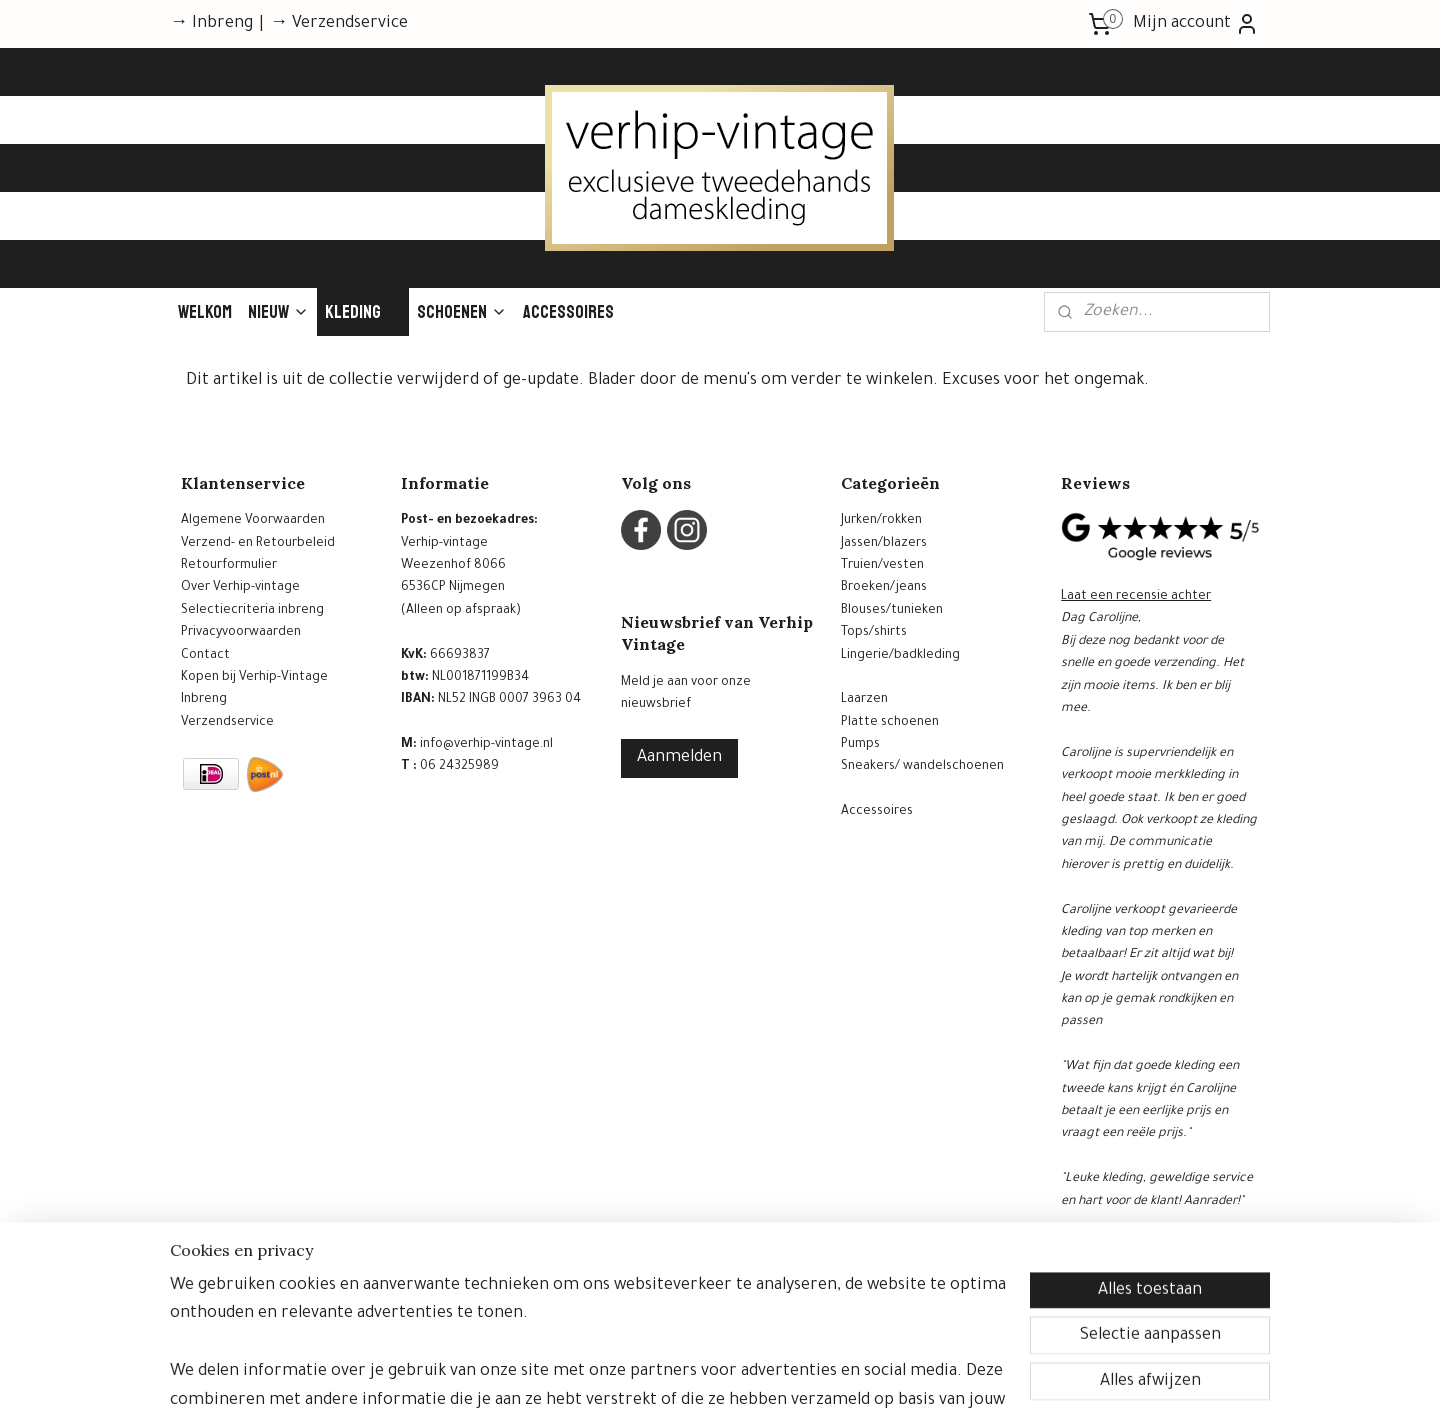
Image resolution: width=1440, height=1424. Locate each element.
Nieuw (278, 312)
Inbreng (204, 700)
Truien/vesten (882, 566)
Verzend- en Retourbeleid (258, 544)
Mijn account (1196, 24)
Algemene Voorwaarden (253, 521)
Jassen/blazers (884, 544)
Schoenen (462, 312)
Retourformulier (229, 566)
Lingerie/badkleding (900, 656)
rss (699, 1387)
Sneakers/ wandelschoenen (922, 767)
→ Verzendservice (339, 24)
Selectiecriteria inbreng (252, 611)
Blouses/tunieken (892, 611)
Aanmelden (679, 758)
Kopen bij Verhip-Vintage (254, 678)
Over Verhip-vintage (240, 588)
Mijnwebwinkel (911, 1387)
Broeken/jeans (884, 588)
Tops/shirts (874, 633)
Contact (205, 656)
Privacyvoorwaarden (241, 633)
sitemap (666, 1387)
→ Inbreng (211, 24)
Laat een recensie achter (1136, 597)
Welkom (205, 312)
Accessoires (568, 312)
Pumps (860, 745)
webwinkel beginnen (762, 1387)
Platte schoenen (890, 723)
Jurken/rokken (881, 521)
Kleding (363, 312)
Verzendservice (227, 723)
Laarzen (864, 700)
